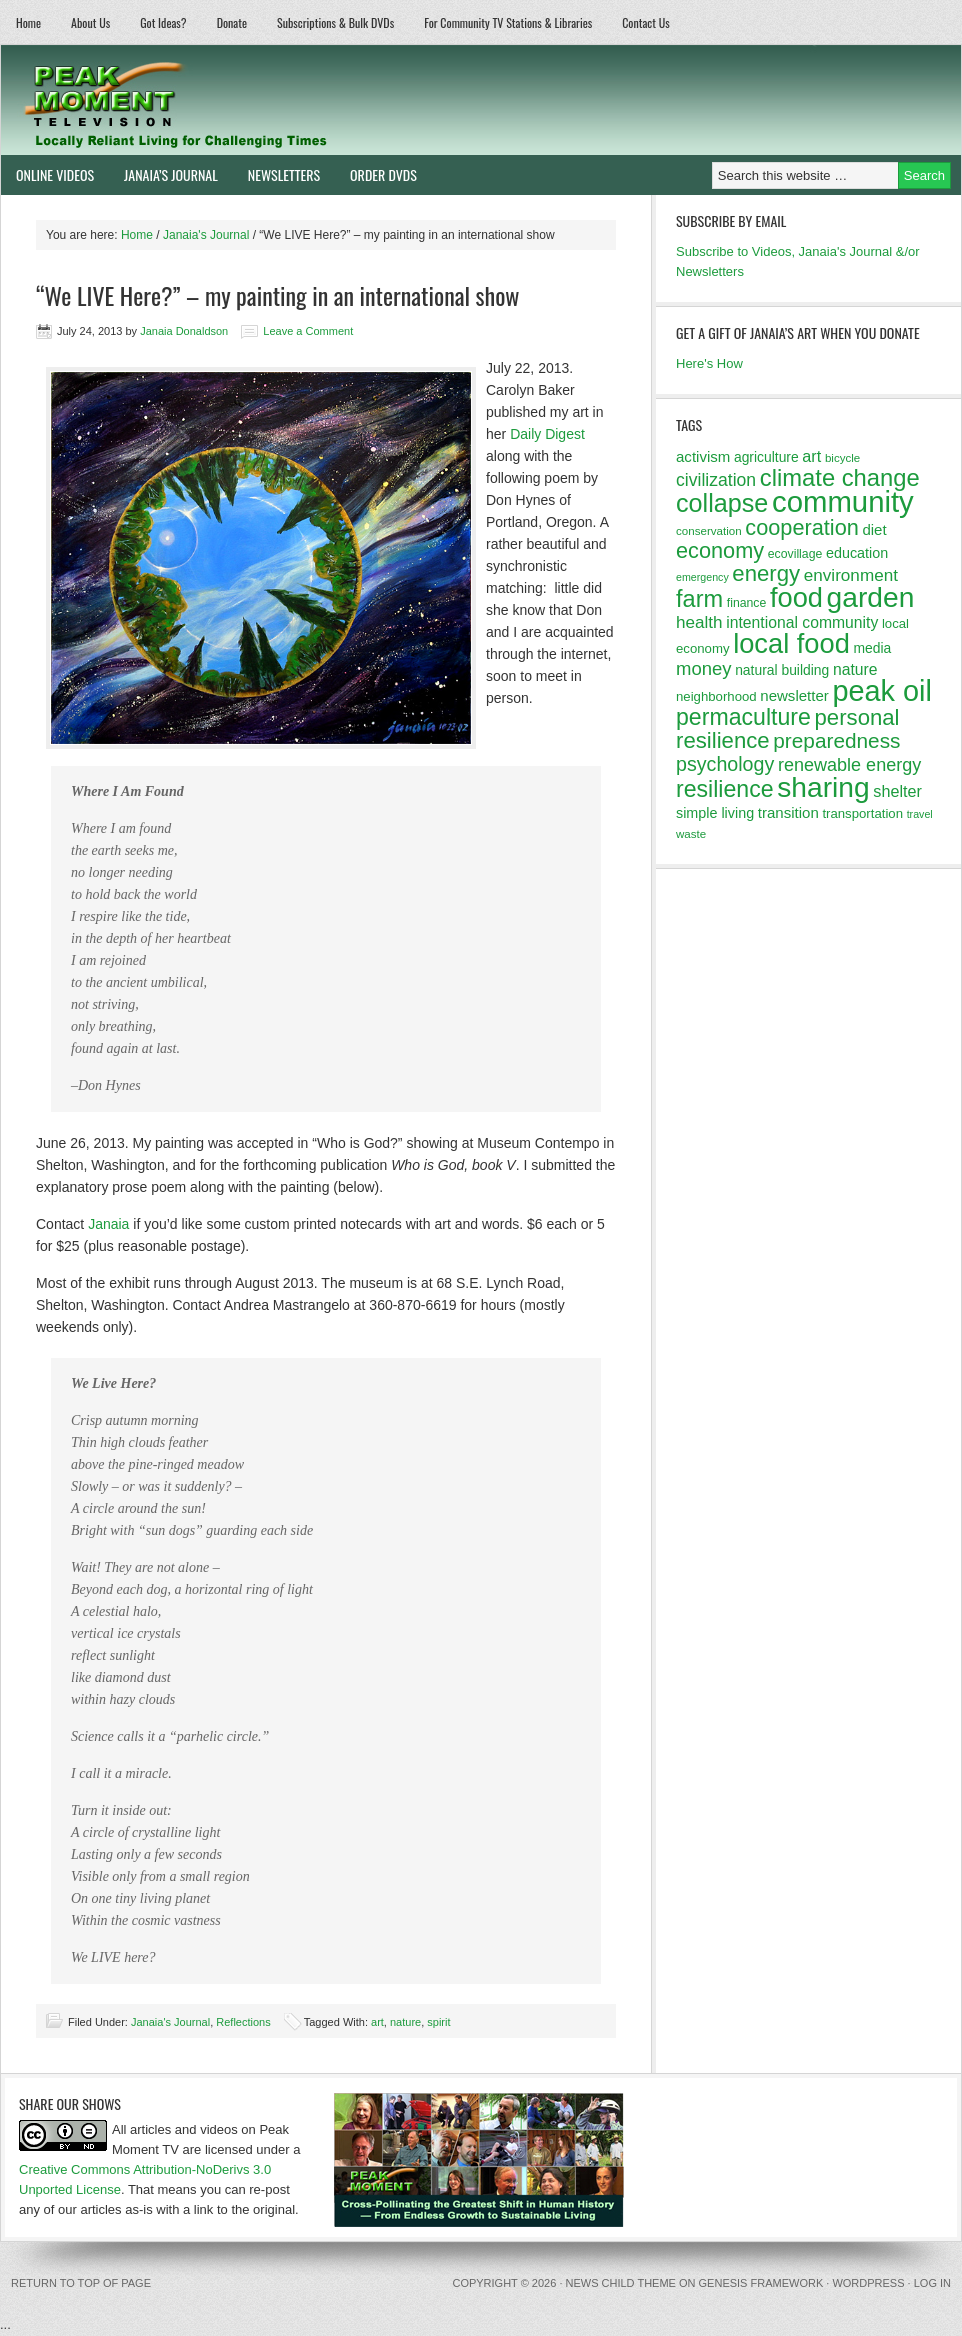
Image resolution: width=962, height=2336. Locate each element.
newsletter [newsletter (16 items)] (794, 695)
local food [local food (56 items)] (791, 643)
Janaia (108, 1224)
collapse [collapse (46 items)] (722, 503)
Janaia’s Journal (163, 174)
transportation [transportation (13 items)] (862, 813)
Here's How (709, 363)
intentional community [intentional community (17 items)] (802, 622)
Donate (232, 22)
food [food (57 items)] (796, 597)
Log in (932, 2283)
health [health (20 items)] (699, 622)
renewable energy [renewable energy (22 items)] (849, 765)
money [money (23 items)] (704, 668)
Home (28, 22)
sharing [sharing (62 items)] (823, 787)
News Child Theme (621, 2283)
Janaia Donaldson (184, 331)
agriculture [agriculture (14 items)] (766, 457)
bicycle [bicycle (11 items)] (842, 458)
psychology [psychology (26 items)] (725, 764)
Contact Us (646, 22)
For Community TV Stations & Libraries (508, 22)
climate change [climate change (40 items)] (840, 477)
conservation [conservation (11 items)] (709, 531)
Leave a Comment (308, 331)
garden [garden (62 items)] (871, 597)
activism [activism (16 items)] (703, 456)
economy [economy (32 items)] (720, 550)
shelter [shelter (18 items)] (897, 791)
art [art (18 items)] (811, 456)
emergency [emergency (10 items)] (702, 577)
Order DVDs (376, 174)
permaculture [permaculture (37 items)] (743, 717)
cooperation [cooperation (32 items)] (802, 527)
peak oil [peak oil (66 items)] (881, 691)
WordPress (868, 2283)
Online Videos (47, 174)
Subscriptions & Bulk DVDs (335, 22)
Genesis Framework (761, 2283)
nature (405, 2022)
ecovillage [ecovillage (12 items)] (795, 554)
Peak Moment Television (233, 100)
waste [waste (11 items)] (691, 834)
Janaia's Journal (170, 2022)
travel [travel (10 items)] (920, 814)
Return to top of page (81, 2283)
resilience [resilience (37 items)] (725, 789)
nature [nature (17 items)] (855, 669)
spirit (438, 2022)
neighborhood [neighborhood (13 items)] (716, 696)
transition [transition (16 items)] (788, 812)
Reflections (243, 2022)
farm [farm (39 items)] (699, 599)
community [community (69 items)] (843, 501)
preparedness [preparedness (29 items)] (836, 740)
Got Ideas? (163, 22)
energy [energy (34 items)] (766, 573)
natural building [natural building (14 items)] (782, 670)
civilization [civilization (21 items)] (716, 480)
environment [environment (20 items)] (851, 575)
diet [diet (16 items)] (874, 529)
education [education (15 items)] (857, 553)
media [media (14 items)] (872, 648)
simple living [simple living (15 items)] (715, 813)
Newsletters (284, 174)
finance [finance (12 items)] (747, 603)
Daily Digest (547, 434)
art (377, 2022)
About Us (90, 22)
